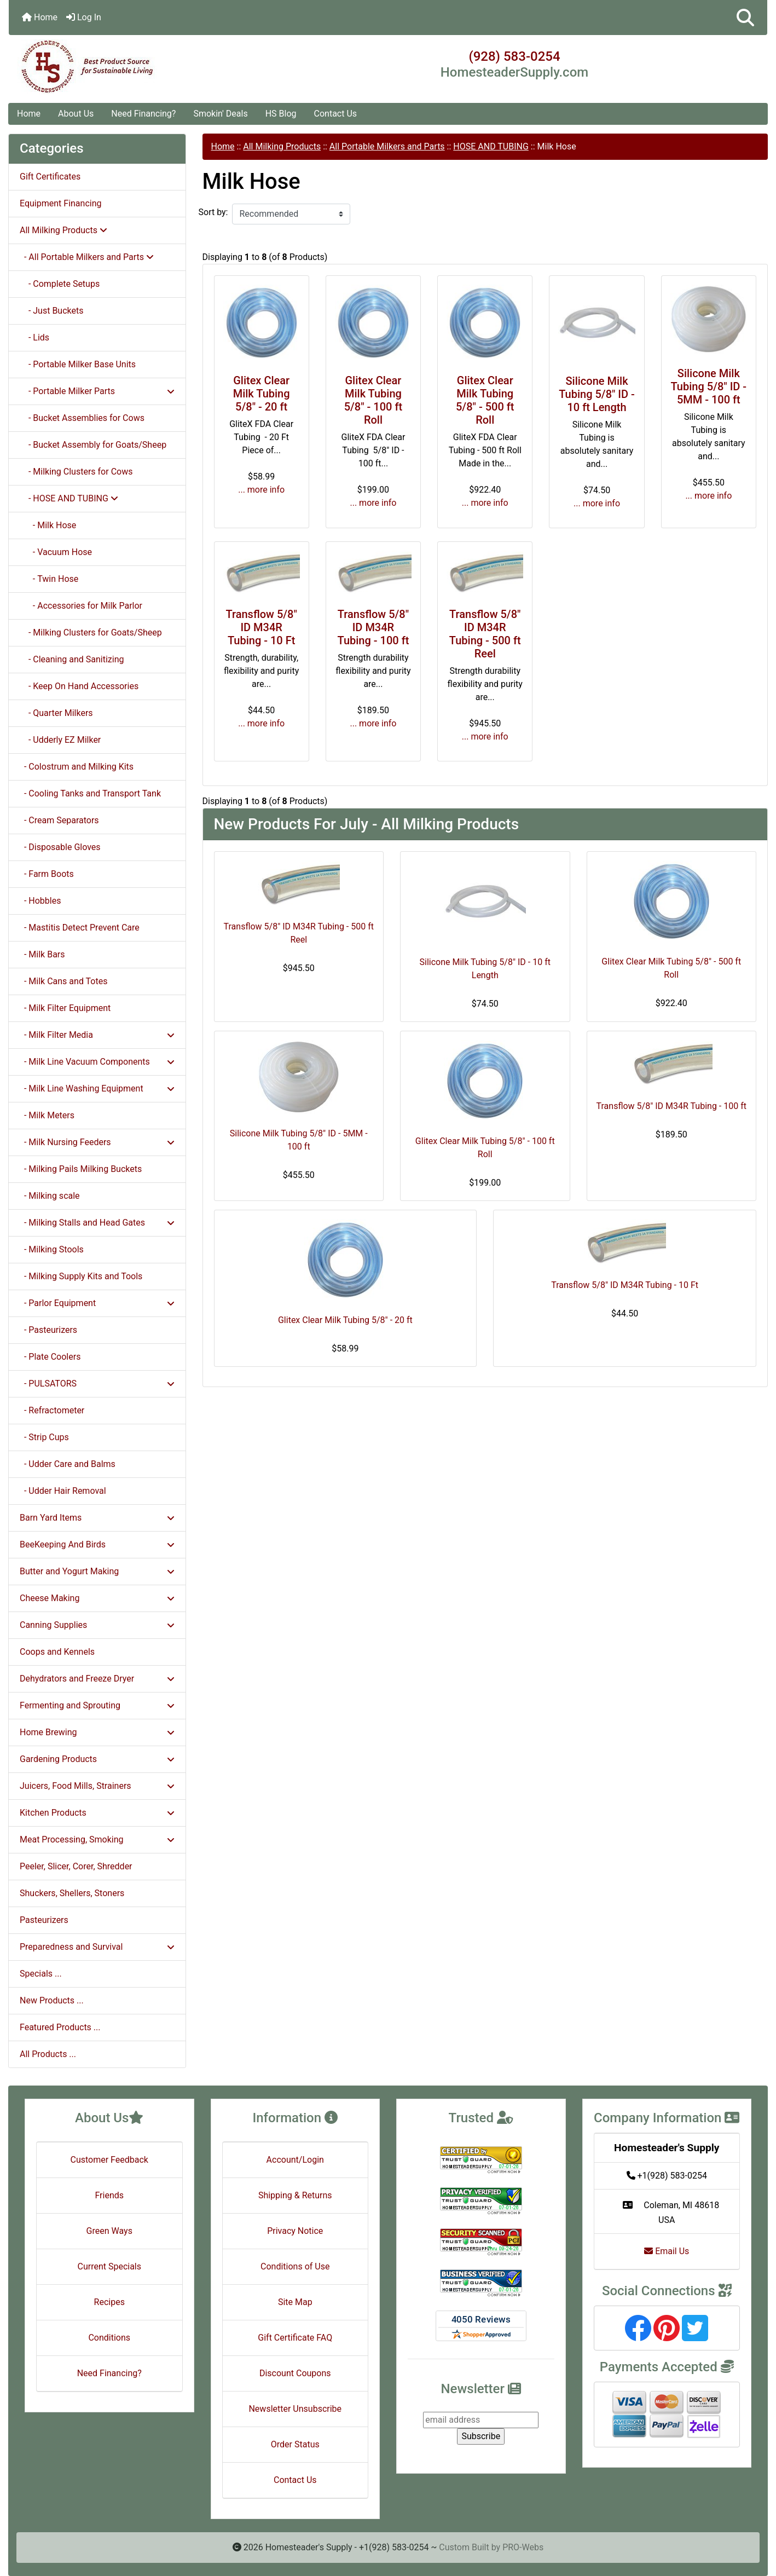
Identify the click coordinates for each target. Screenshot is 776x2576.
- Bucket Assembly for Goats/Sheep (93, 445)
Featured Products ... (60, 2027)
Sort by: (213, 212)
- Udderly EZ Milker (60, 740)
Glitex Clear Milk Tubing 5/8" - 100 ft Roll (373, 400)
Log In (83, 17)
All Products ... (48, 2054)
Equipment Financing (60, 203)
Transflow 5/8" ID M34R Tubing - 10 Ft (261, 627)
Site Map (295, 2302)
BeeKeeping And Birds (97, 1544)
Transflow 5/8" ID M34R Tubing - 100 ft (373, 627)
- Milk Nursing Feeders (97, 1142)
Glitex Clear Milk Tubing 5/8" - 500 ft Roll (485, 400)
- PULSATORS (97, 1383)
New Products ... (52, 2000)
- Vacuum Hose (56, 552)
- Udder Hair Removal (63, 1491)
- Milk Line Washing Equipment (97, 1088)
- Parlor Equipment (97, 1303)
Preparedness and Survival (97, 1947)
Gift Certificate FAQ (295, 2337)
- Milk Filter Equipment (65, 1008)
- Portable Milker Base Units (78, 364)
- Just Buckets (51, 310)
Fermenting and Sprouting (97, 1705)
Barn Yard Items (97, 1517)
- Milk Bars (42, 954)
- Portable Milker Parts (97, 391)
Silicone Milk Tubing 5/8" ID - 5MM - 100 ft (709, 386)
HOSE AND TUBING (491, 146)
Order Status (295, 2444)
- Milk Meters (47, 1115)
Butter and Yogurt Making (97, 1571)
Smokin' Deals (220, 113)
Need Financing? (143, 113)
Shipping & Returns (295, 2195)
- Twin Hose (49, 579)
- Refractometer (52, 1410)
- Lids (34, 337)
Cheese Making (97, 1598)
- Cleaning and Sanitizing (72, 659)
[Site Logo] (135, 66)
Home (39, 17)
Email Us (666, 2251)
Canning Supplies (97, 1625)
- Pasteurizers (48, 1330)
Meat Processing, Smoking (97, 1839)
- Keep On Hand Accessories (79, 686)
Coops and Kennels (57, 1652)
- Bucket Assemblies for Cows (82, 418)
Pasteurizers (44, 1920)
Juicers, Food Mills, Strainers (97, 1786)
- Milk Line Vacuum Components (97, 1061)
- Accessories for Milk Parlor (81, 605)
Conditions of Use (294, 2266)
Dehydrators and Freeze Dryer (97, 1678)
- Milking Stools (52, 1249)
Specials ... (41, 1973)
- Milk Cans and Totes (63, 981)
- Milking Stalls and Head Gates (97, 1222)
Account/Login (295, 2160)
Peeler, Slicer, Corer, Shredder (76, 1866)
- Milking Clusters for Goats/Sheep (91, 632)
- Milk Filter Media (97, 1035)
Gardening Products (97, 1759)
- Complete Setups (60, 284)
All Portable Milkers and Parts (387, 146)
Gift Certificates (50, 176)
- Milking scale (50, 1196)
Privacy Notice (295, 2231)
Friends (109, 2195)
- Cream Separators (59, 820)
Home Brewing (97, 1732)
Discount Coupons (295, 2373)
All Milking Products (282, 146)
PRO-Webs (522, 2547)
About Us (76, 113)
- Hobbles (40, 901)
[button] (745, 17)
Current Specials (109, 2266)
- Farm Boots (47, 874)
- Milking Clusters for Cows (76, 471)
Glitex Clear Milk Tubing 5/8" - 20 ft (261, 393)
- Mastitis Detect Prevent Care (80, 927)
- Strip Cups (44, 1437)
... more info (261, 489)
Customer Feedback (109, 2160)
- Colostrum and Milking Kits (77, 766)
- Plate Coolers (50, 1356)
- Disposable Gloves (60, 847)
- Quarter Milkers (56, 713)
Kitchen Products (97, 1812)
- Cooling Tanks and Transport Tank (90, 793)
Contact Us (335, 113)
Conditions (109, 2337)
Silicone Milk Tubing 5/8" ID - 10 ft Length (597, 394)
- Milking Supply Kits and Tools (81, 1276)
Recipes (109, 2302)
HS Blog (281, 113)
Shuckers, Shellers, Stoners (72, 1893)
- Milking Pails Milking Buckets (81, 1169)
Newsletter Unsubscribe (294, 2409)
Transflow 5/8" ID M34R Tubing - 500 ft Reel (485, 634)
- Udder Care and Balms (67, 1464)
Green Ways (109, 2231)
